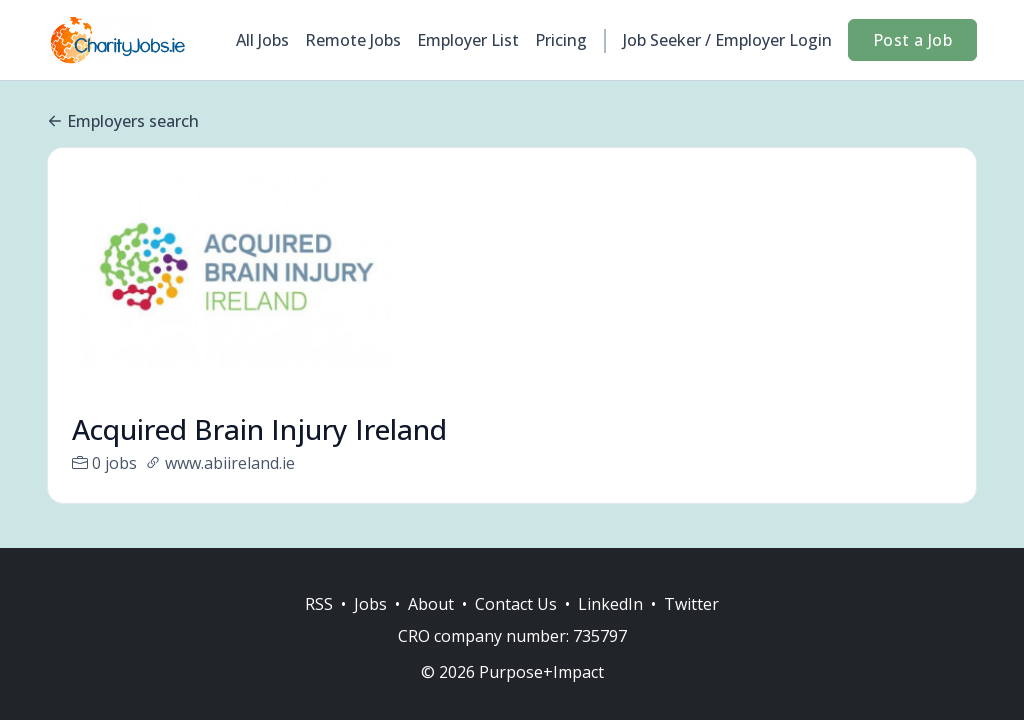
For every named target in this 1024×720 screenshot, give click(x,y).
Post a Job (912, 40)
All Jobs (262, 40)
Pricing (561, 40)
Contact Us (516, 604)
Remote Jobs (353, 40)
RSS (319, 604)
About (431, 604)
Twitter (691, 604)
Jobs (370, 604)
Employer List (468, 40)
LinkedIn (610, 604)
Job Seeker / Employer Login (727, 40)
